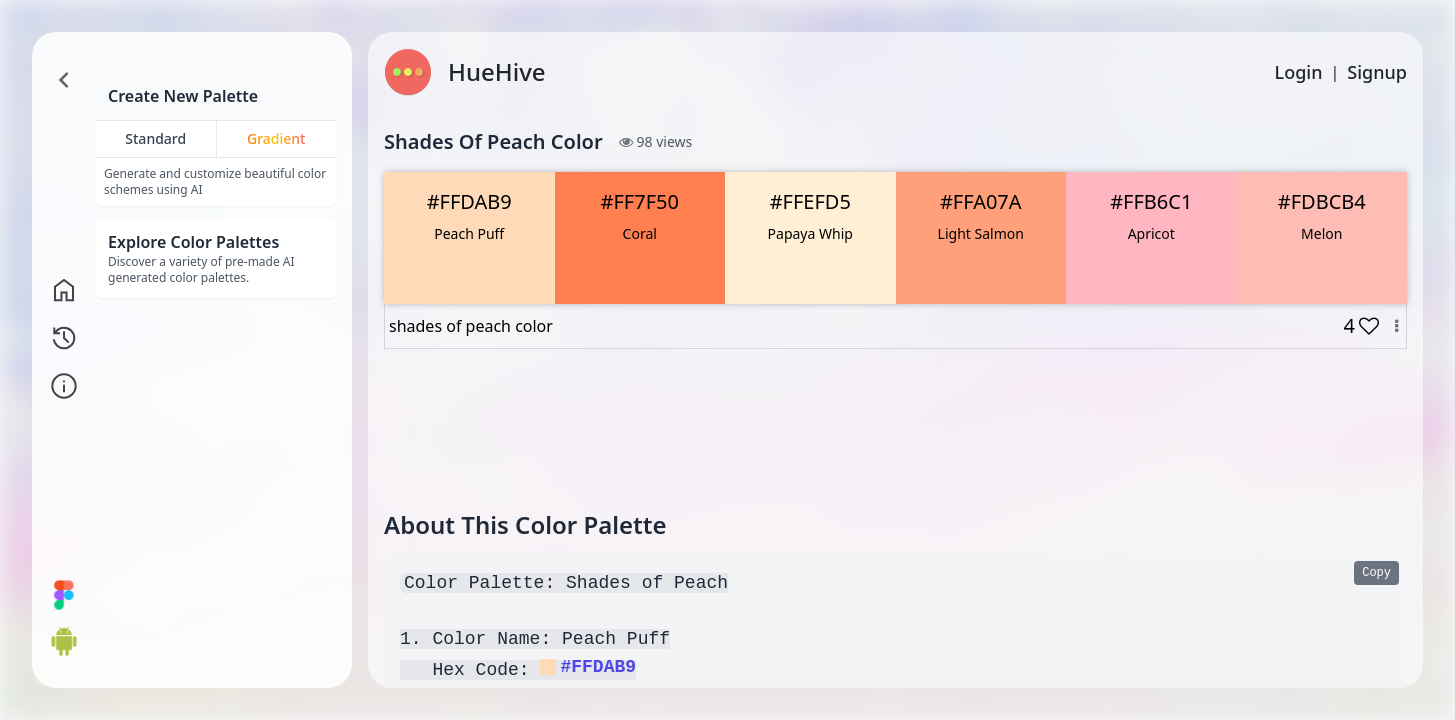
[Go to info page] (64, 386)
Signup (1377, 72)
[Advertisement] (895, 429)
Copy (1376, 573)
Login (1299, 72)
